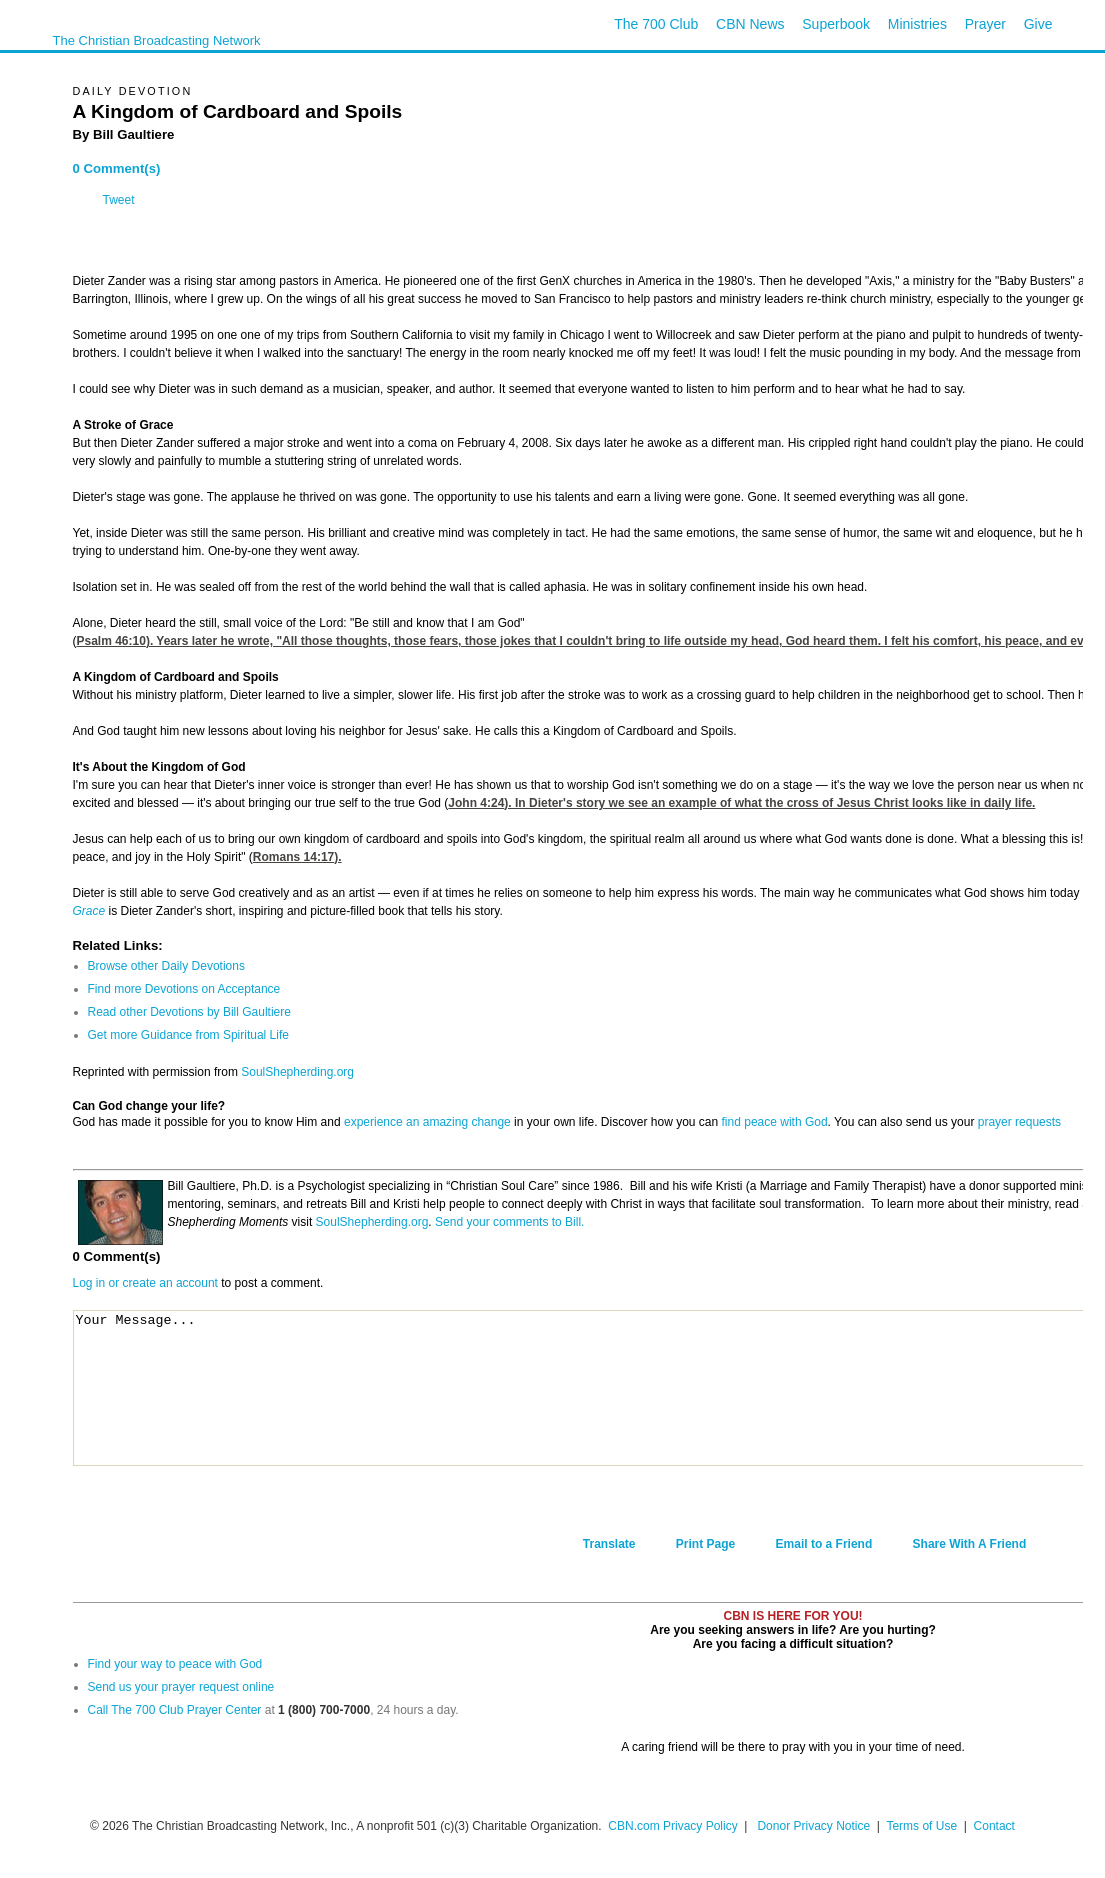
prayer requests (1019, 1122)
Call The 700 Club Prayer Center (175, 1710)
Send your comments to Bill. (509, 1222)
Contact (994, 1826)
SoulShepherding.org (297, 1072)
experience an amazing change (427, 1122)
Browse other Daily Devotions (166, 966)
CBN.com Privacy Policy (672, 1826)
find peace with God (775, 1122)
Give (1038, 24)
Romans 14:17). (297, 857)
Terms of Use (923, 1826)
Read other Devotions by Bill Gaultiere (189, 1012)
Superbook (836, 24)
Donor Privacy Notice (813, 1826)
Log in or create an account (145, 1283)
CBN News (750, 24)
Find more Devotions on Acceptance (184, 989)
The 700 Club (656, 24)
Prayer (985, 24)
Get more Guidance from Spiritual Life (188, 1035)
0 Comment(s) (117, 168)
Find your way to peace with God (175, 1664)
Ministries (917, 24)
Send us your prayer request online (181, 1687)
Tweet (119, 200)
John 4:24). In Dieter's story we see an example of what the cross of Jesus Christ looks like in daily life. (741, 803)
